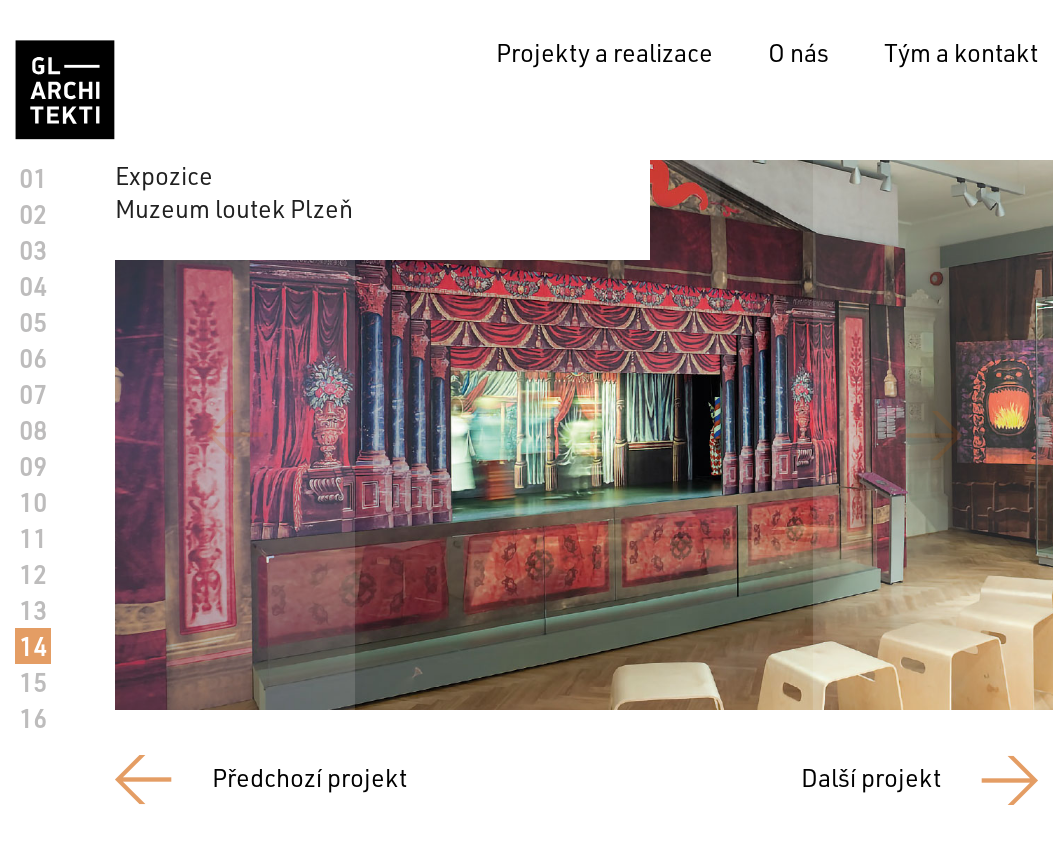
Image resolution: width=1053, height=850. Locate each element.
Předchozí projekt (309, 777)
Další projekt (871, 777)
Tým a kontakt (961, 52)
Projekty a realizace (604, 52)
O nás (798, 52)
